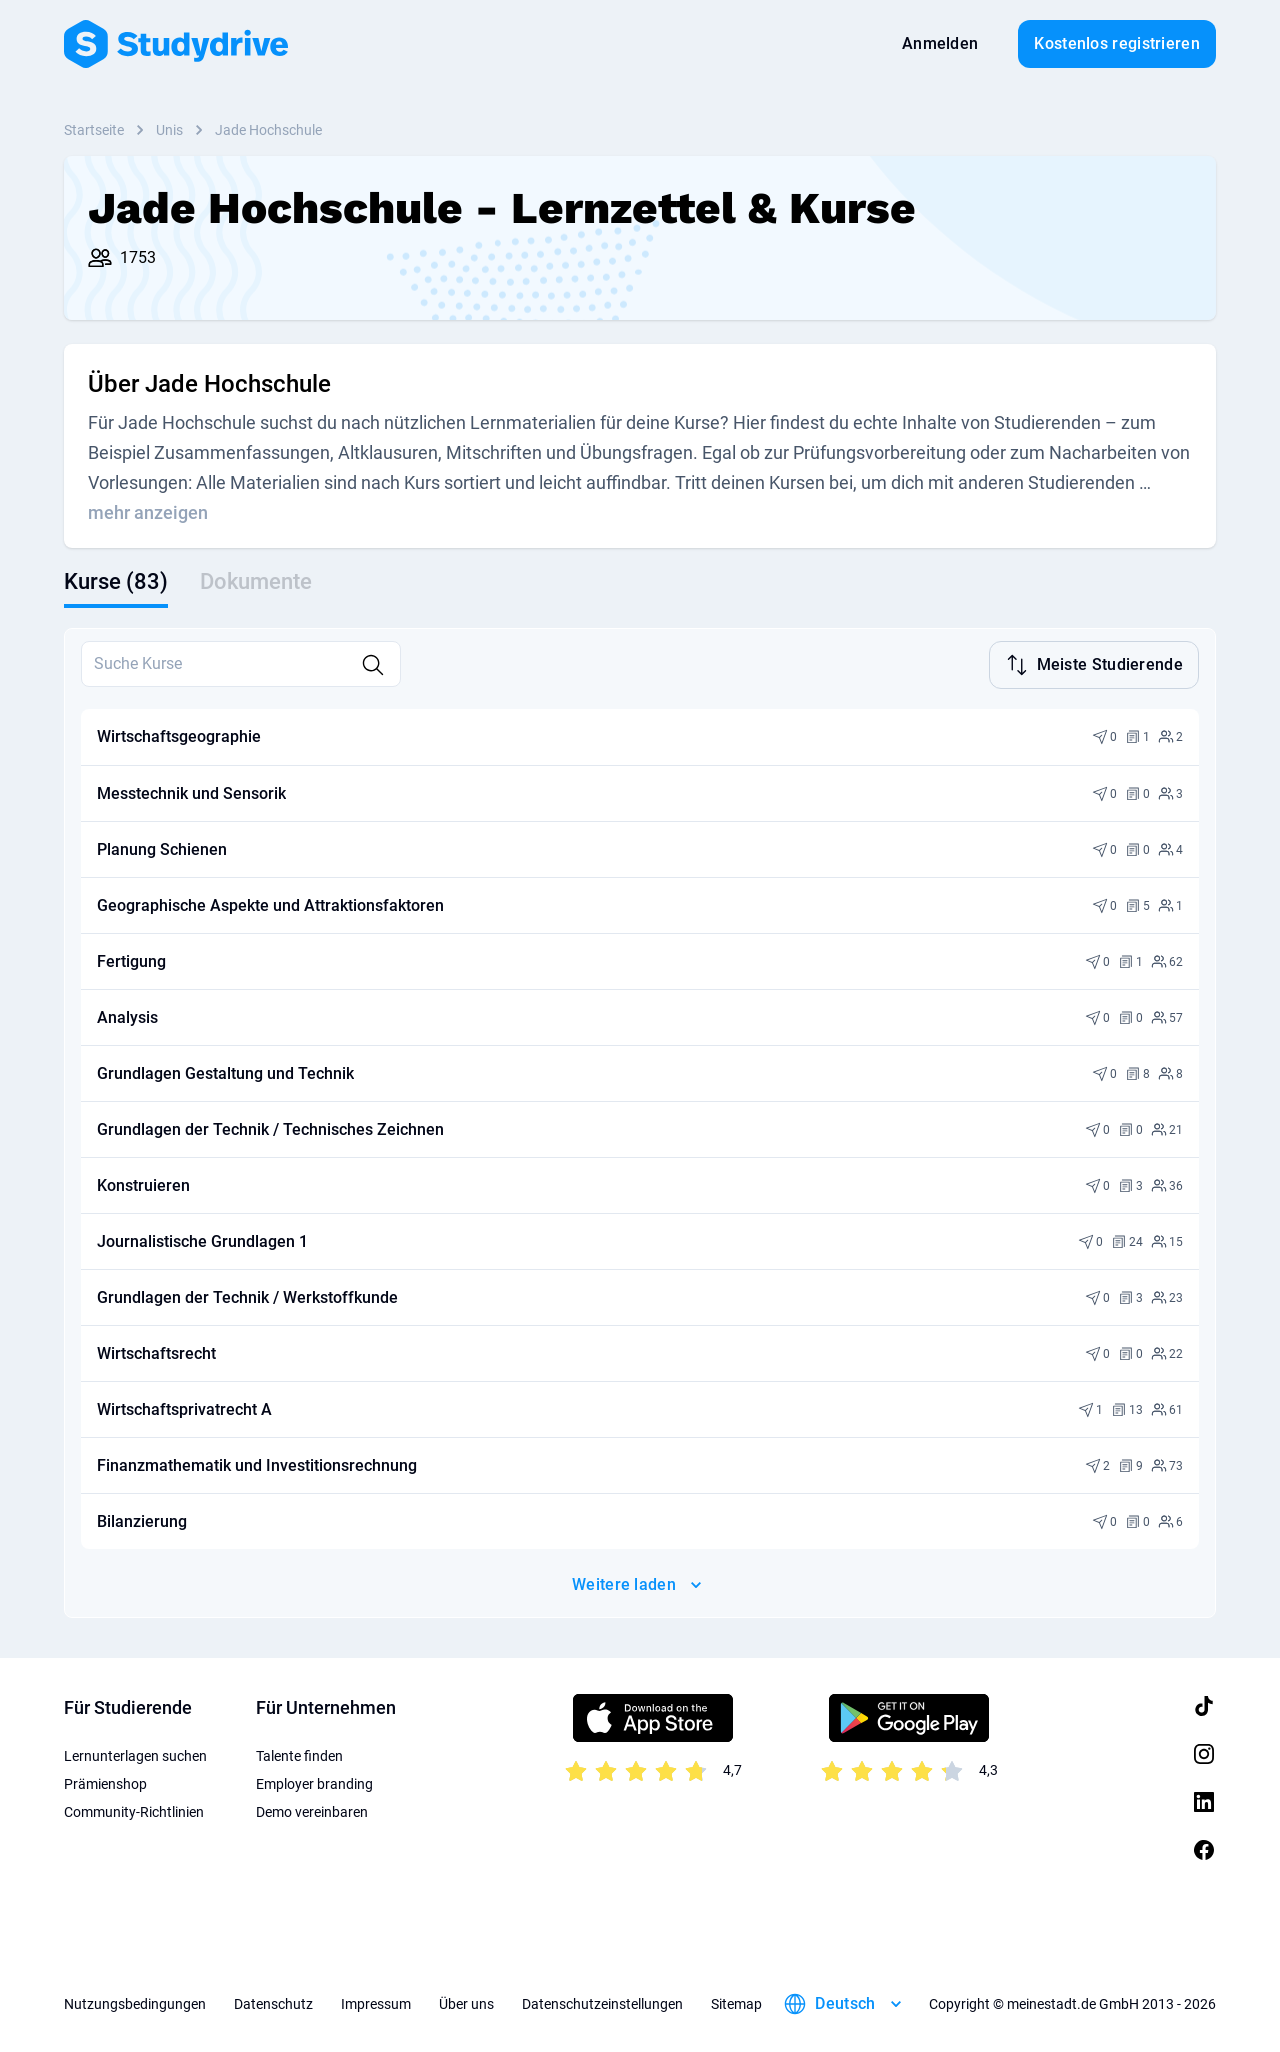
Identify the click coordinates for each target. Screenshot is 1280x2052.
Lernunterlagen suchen (135, 1754)
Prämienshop (105, 1782)
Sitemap (736, 2002)
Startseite (94, 130)
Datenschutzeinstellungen (602, 2002)
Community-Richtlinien (134, 1810)
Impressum (376, 2002)
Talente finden (299, 1754)
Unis (169, 130)
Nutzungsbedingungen (135, 2002)
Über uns (466, 2002)
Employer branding (314, 1782)
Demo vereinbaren (312, 1810)
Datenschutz (273, 2002)
